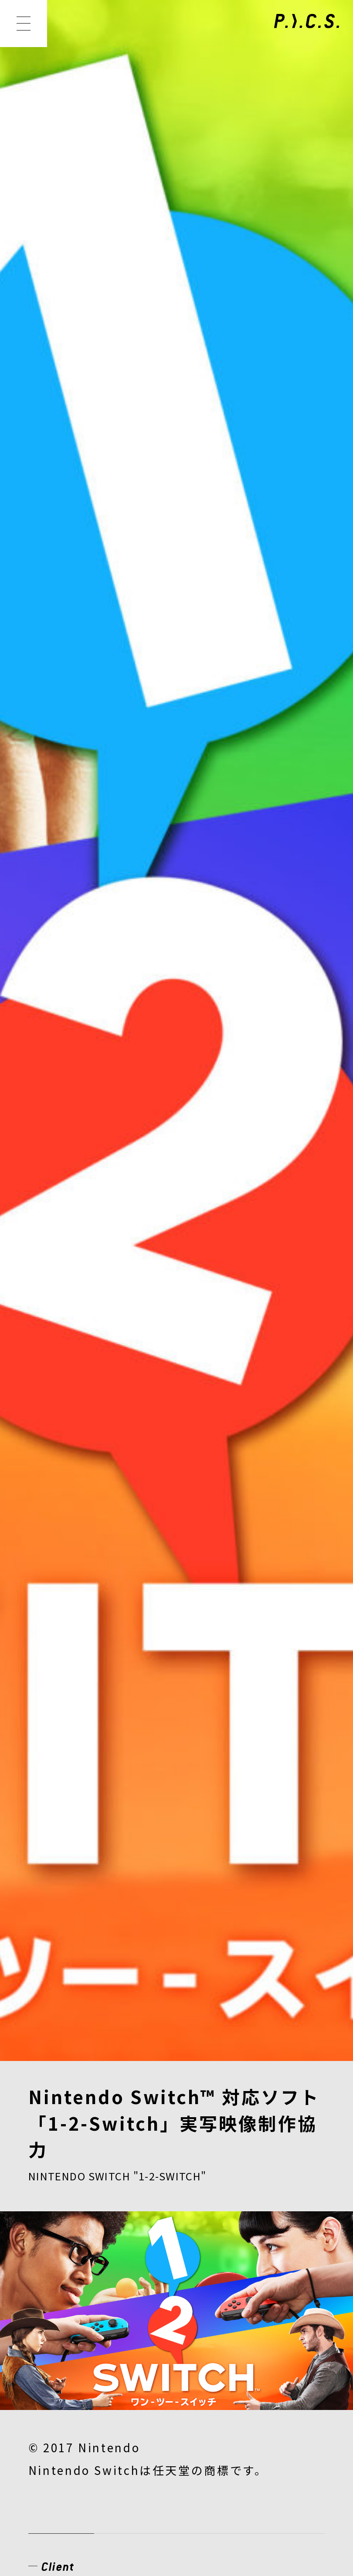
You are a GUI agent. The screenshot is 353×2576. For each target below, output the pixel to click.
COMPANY (64, 2353)
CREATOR (63, 2323)
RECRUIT (155, 2353)
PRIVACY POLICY (78, 2443)
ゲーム (44, 952)
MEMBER (202, 2293)
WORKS (121, 2293)
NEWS (50, 2293)
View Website (64, 895)
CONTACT (245, 2353)
